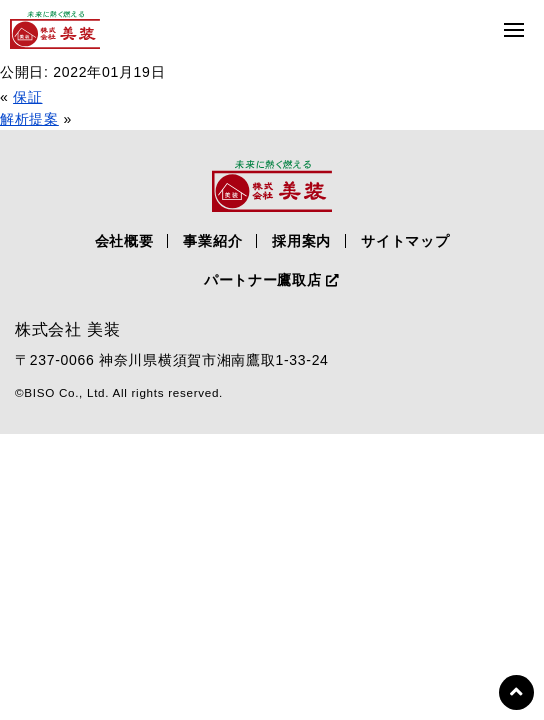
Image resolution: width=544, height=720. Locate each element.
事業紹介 (212, 241)
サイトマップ (405, 241)
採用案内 (301, 241)
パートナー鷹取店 (272, 280)
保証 (27, 97)
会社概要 (124, 241)
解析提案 (29, 119)
